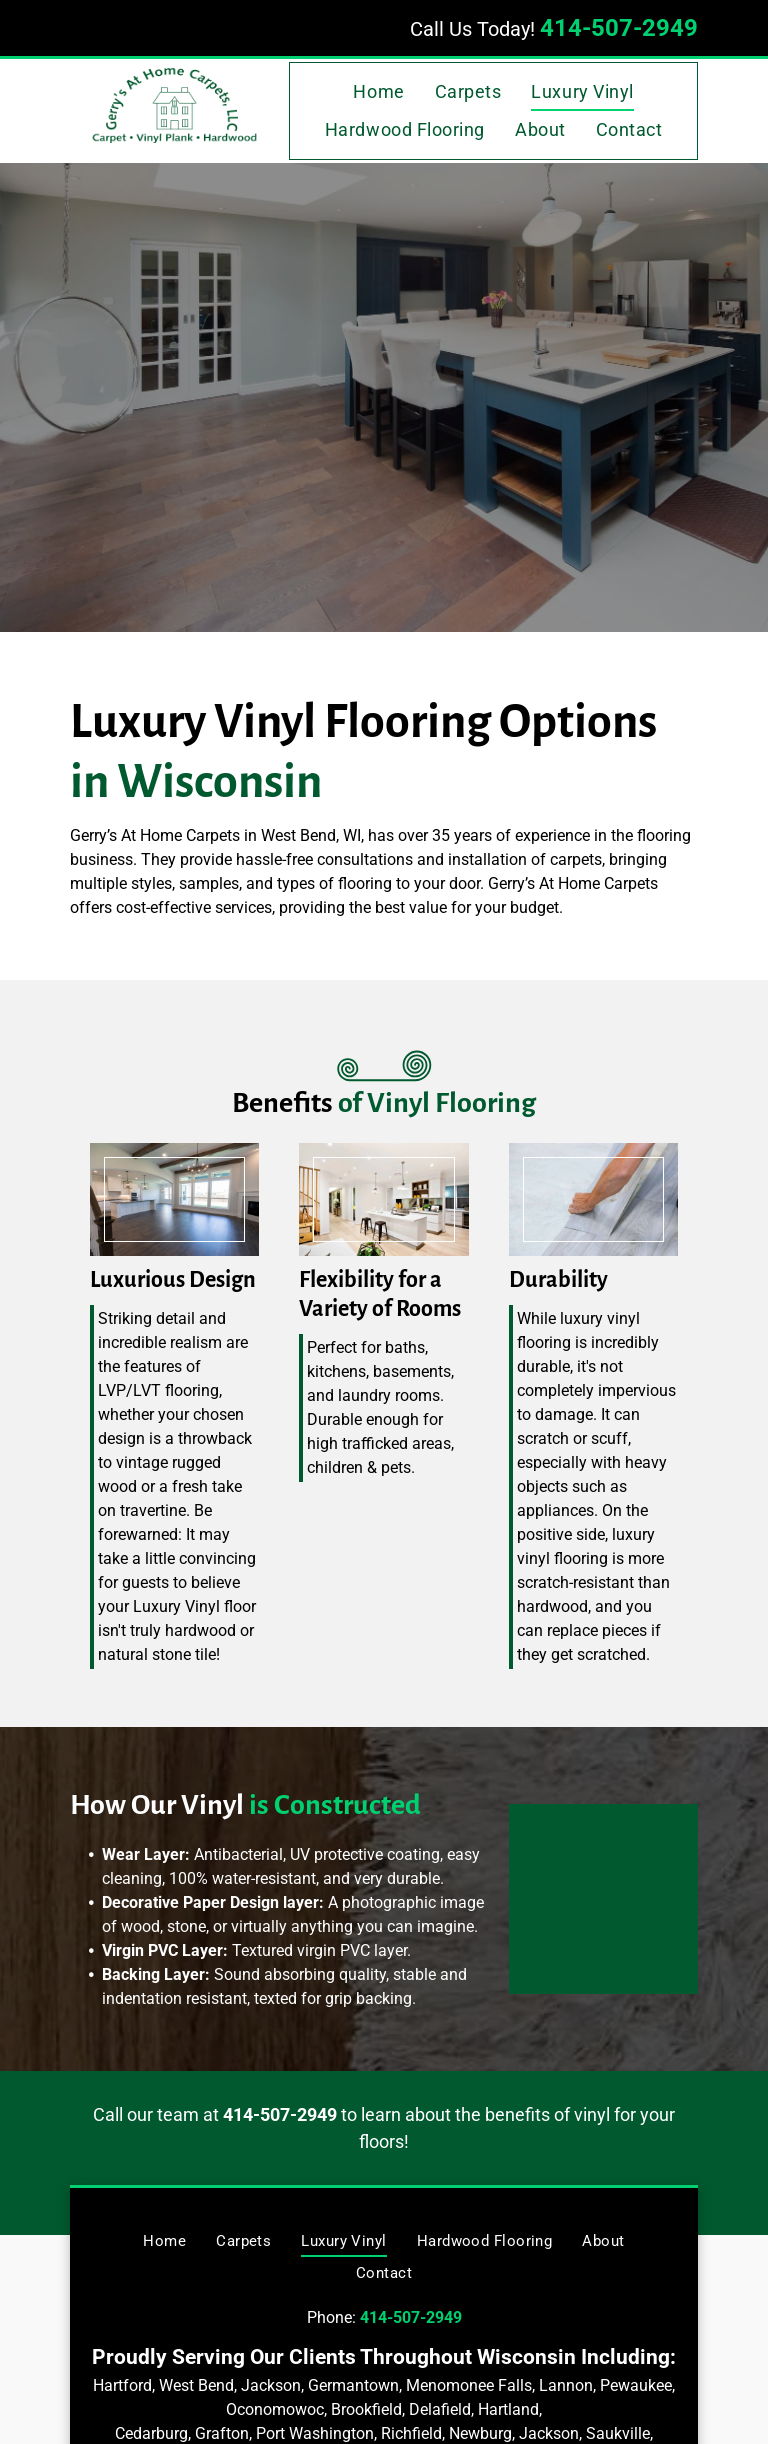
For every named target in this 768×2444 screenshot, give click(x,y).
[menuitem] (378, 92)
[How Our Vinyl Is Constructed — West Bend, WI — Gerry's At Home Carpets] (623, 1878)
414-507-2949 (619, 28)
